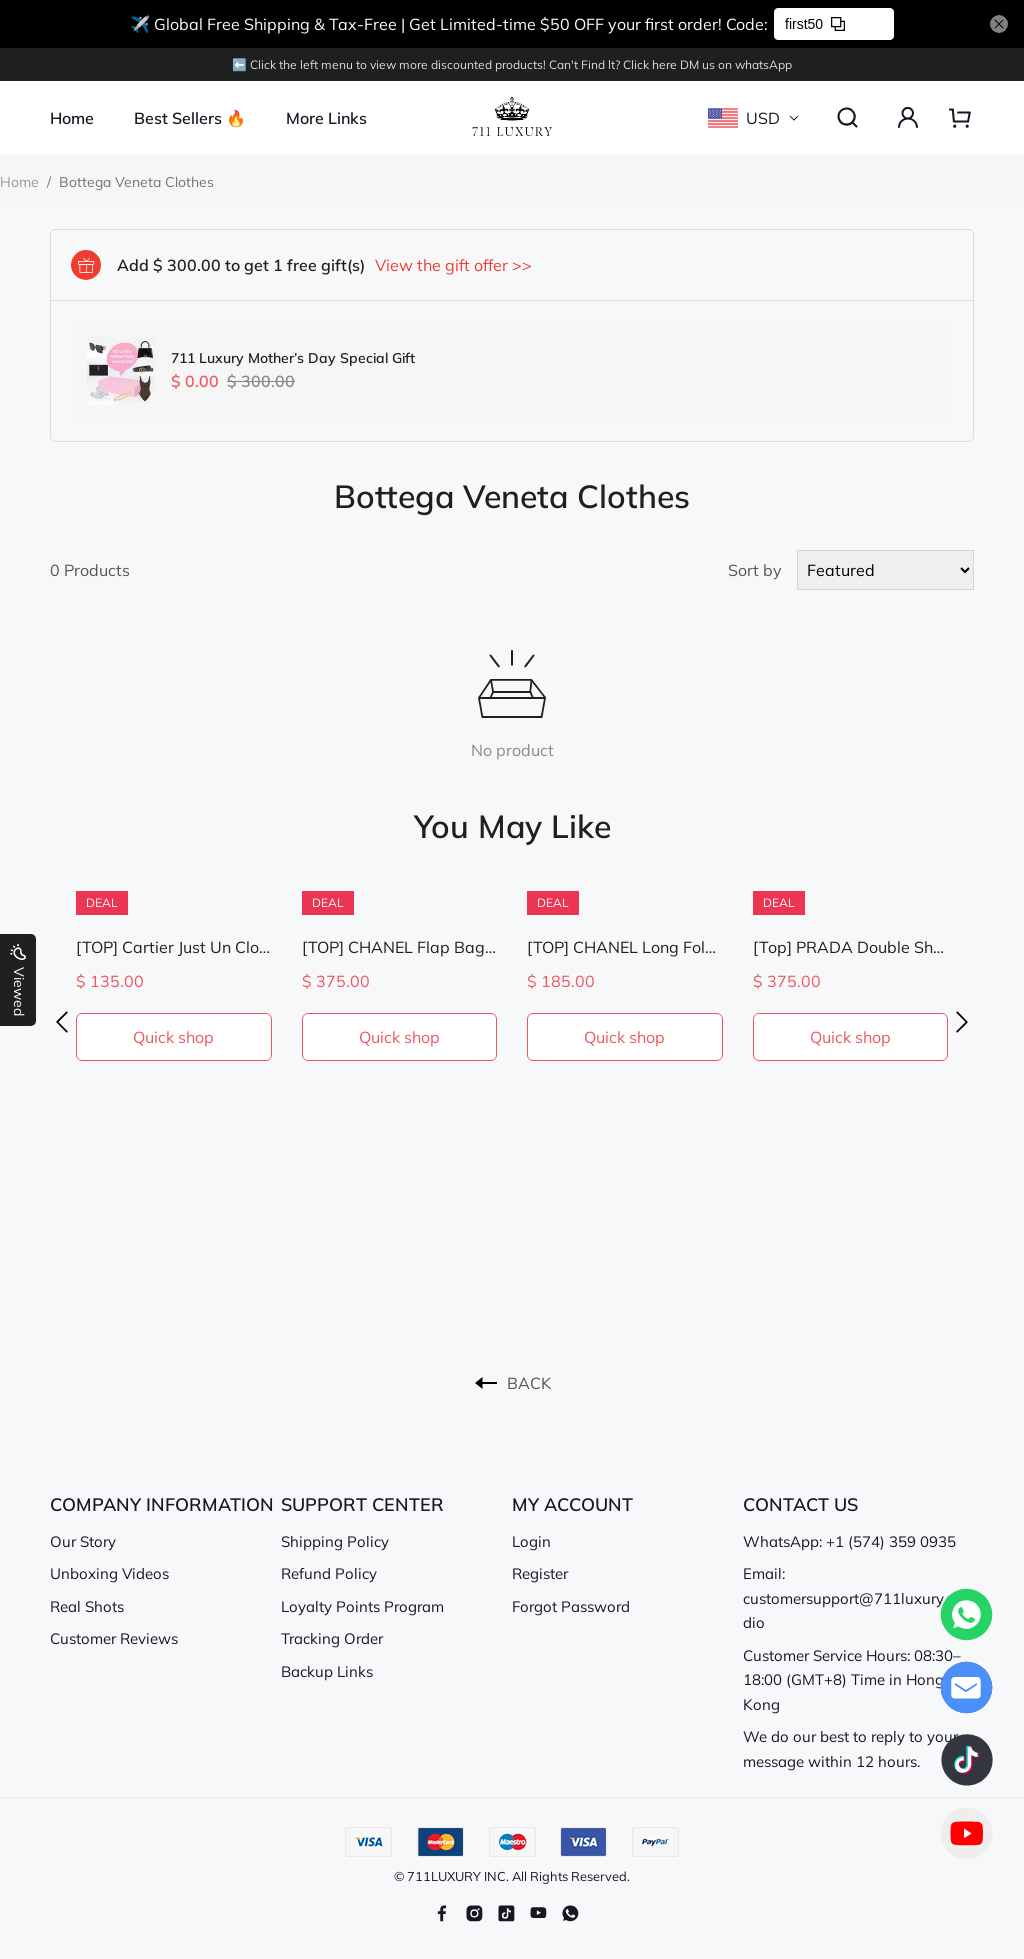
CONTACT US (800, 1504)
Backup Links (327, 1671)
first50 (815, 24)
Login (531, 1541)
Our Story (83, 1541)
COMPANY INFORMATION (162, 1504)
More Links (326, 118)
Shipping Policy (335, 1541)
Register (540, 1573)
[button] (62, 1022)
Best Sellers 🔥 (190, 118)
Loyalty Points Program (362, 1606)
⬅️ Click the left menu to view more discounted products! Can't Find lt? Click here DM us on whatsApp (512, 64)
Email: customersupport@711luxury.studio (855, 1598)
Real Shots (87, 1606)
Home (72, 118)
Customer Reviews (114, 1638)
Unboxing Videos (109, 1573)
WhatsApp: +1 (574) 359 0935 (849, 1541)
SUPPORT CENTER (362, 1504)
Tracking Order (332, 1638)
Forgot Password (571, 1606)
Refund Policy (329, 1573)
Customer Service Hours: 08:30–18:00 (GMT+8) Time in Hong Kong (852, 1680)
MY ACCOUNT (572, 1504)
